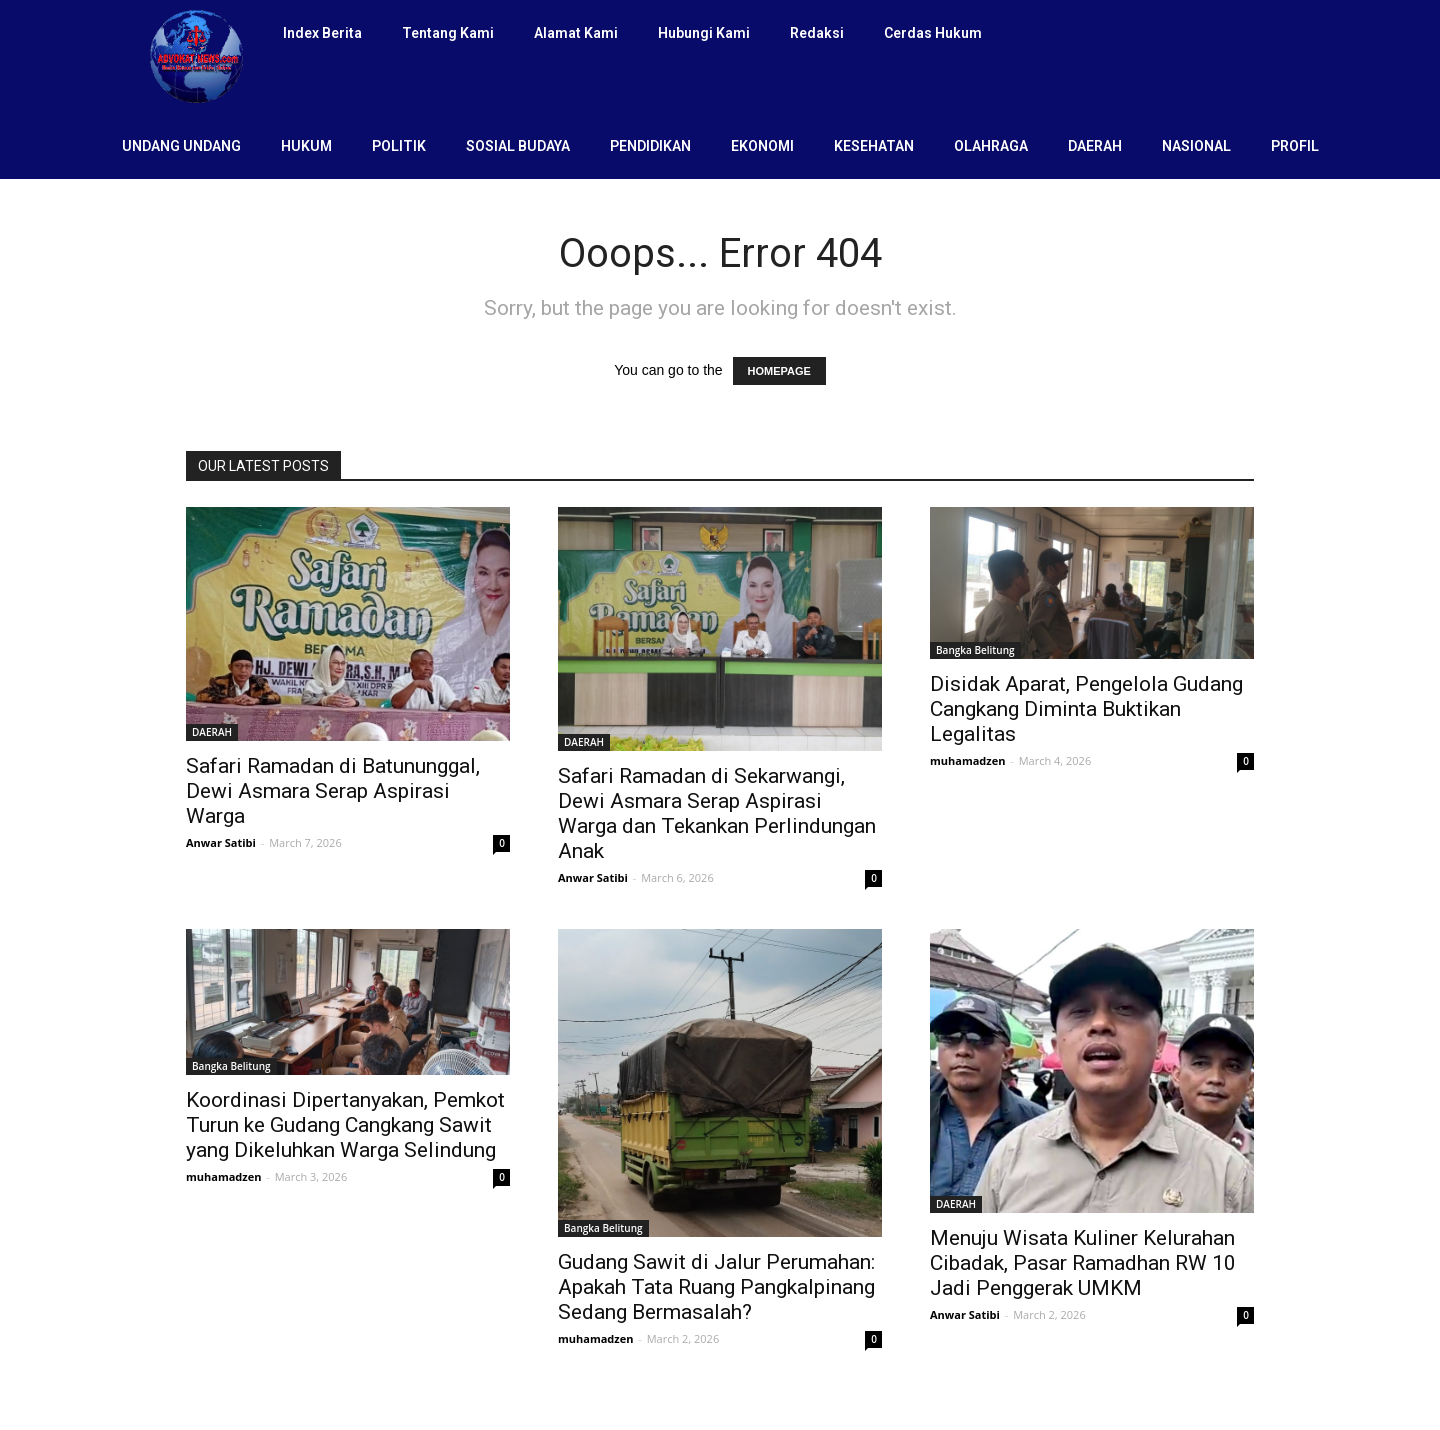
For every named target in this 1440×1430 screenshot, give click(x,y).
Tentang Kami (448, 33)
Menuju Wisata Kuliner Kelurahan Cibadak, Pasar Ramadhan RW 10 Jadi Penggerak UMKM (1083, 1263)
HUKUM (306, 146)
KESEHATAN (874, 146)
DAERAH (1095, 146)
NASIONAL (1196, 146)
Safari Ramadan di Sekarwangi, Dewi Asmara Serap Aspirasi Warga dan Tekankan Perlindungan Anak (717, 813)
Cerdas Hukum (933, 33)
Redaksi (817, 33)
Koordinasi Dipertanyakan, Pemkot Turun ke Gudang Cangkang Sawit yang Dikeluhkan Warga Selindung (345, 1125)
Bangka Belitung (975, 650)
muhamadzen (967, 760)
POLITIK (399, 146)
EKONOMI (762, 146)
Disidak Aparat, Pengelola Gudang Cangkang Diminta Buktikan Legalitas (1086, 709)
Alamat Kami (576, 33)
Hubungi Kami (704, 33)
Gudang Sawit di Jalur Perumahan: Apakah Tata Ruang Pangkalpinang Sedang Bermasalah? (716, 1287)
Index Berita (322, 33)
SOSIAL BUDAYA (518, 146)
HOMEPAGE (779, 371)
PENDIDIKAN (650, 146)
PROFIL (1295, 146)
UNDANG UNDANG (181, 146)
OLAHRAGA (991, 146)
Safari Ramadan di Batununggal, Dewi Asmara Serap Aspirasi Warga (333, 791)
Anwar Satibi (221, 842)
